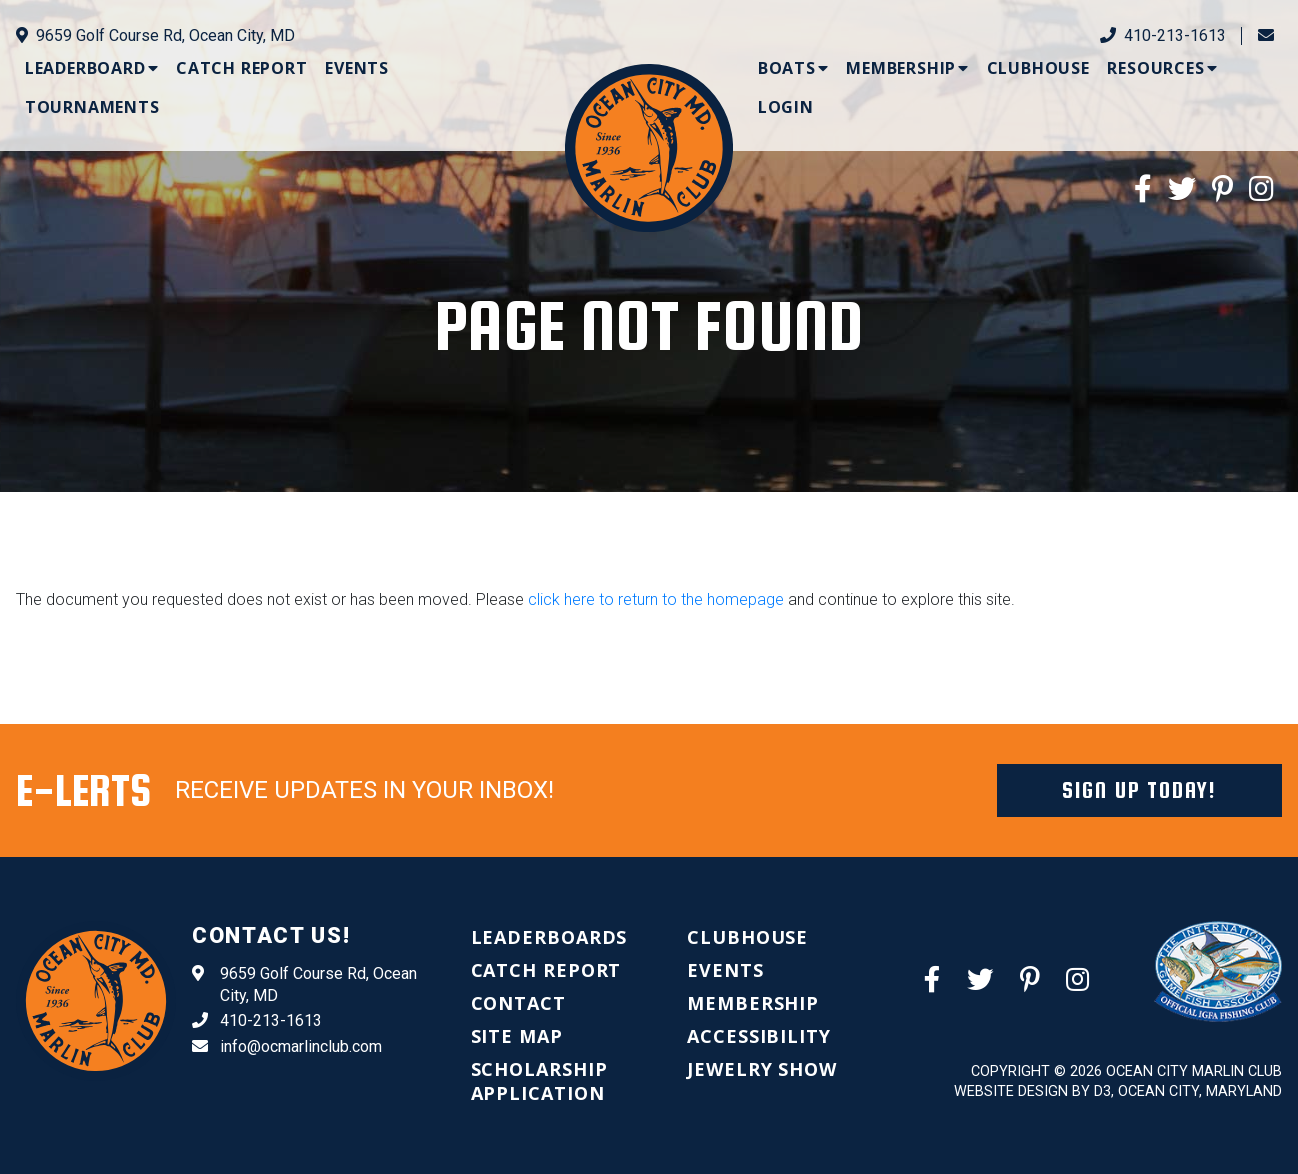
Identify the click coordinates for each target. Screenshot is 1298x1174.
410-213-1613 (1163, 35)
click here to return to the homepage (656, 599)
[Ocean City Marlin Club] (649, 146)
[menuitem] (92, 68)
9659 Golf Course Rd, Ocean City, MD (155, 35)
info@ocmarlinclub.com (287, 1047)
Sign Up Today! (1139, 790)
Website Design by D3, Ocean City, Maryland (1118, 1091)
